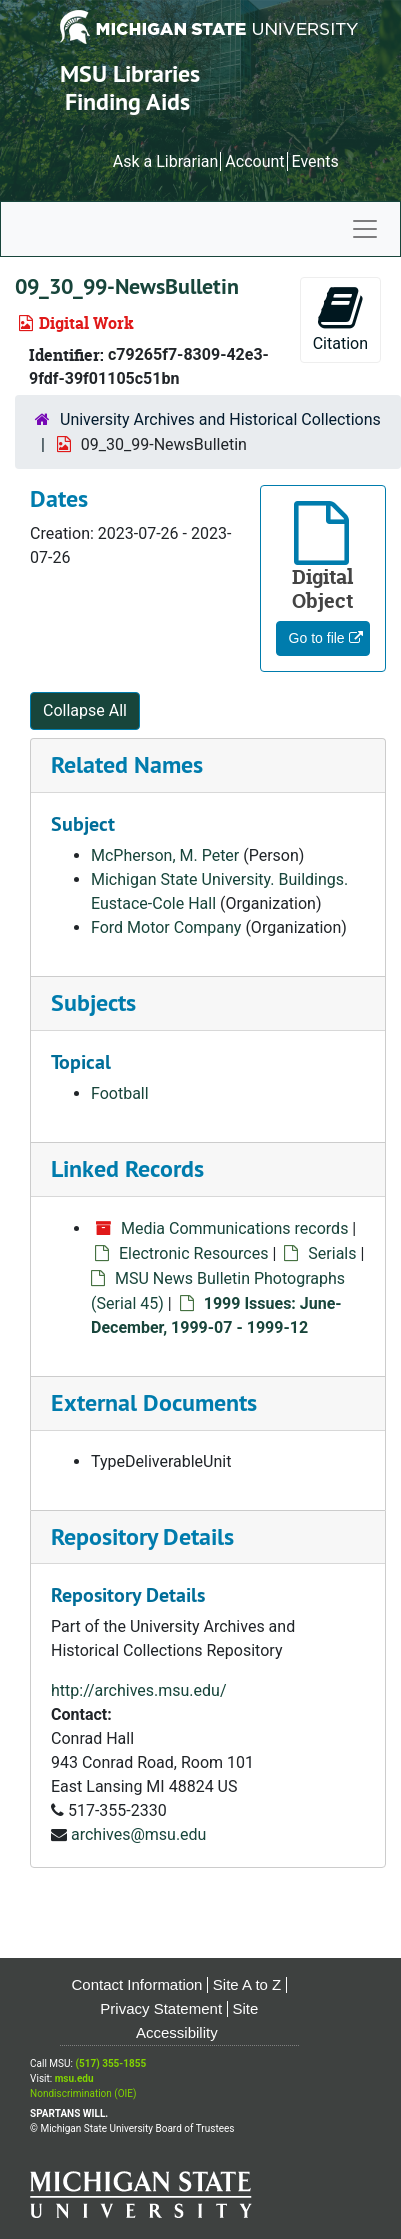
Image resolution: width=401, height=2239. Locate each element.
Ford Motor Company (166, 927)
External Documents (154, 1402)
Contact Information (137, 1984)
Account (254, 161)
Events (314, 161)
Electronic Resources (193, 1253)
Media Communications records (234, 1228)
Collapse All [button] (85, 710)
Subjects (93, 1002)
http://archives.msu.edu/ (139, 1690)
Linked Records (127, 1168)
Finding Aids (127, 101)
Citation (340, 318)
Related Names (127, 764)
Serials (332, 1253)
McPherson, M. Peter (165, 855)
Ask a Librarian (166, 161)
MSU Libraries (130, 73)
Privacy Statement (161, 2008)
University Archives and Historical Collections (220, 419)
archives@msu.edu (138, 1834)
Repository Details (142, 1536)
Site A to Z (247, 1984)
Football (120, 1093)
